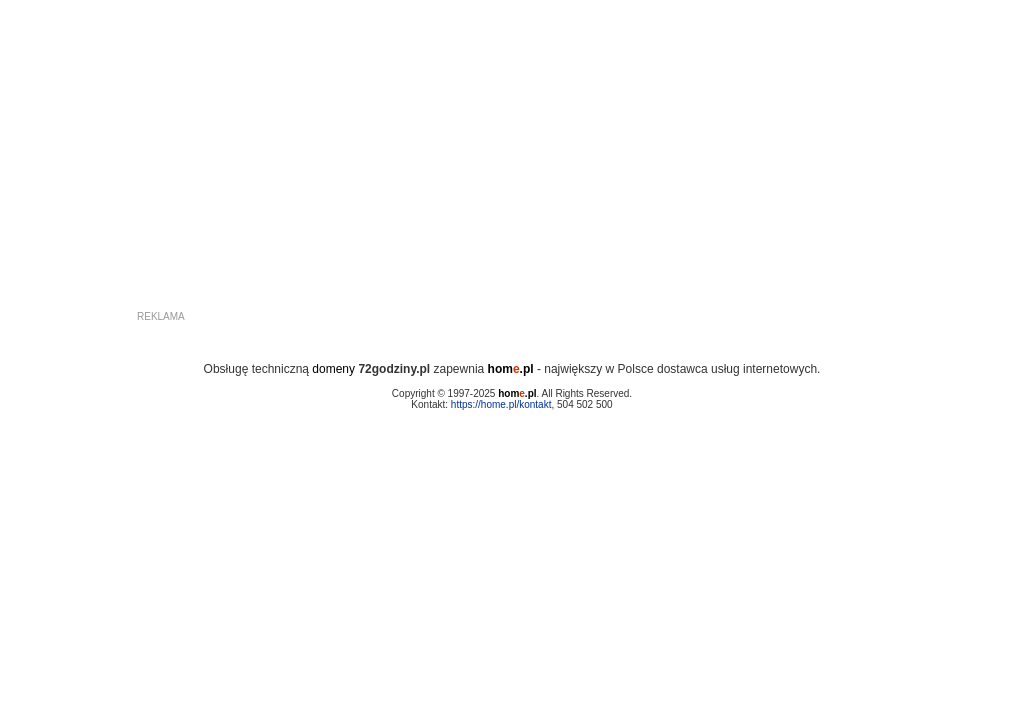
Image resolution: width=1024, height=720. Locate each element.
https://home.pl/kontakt (501, 404)
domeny (333, 369)
